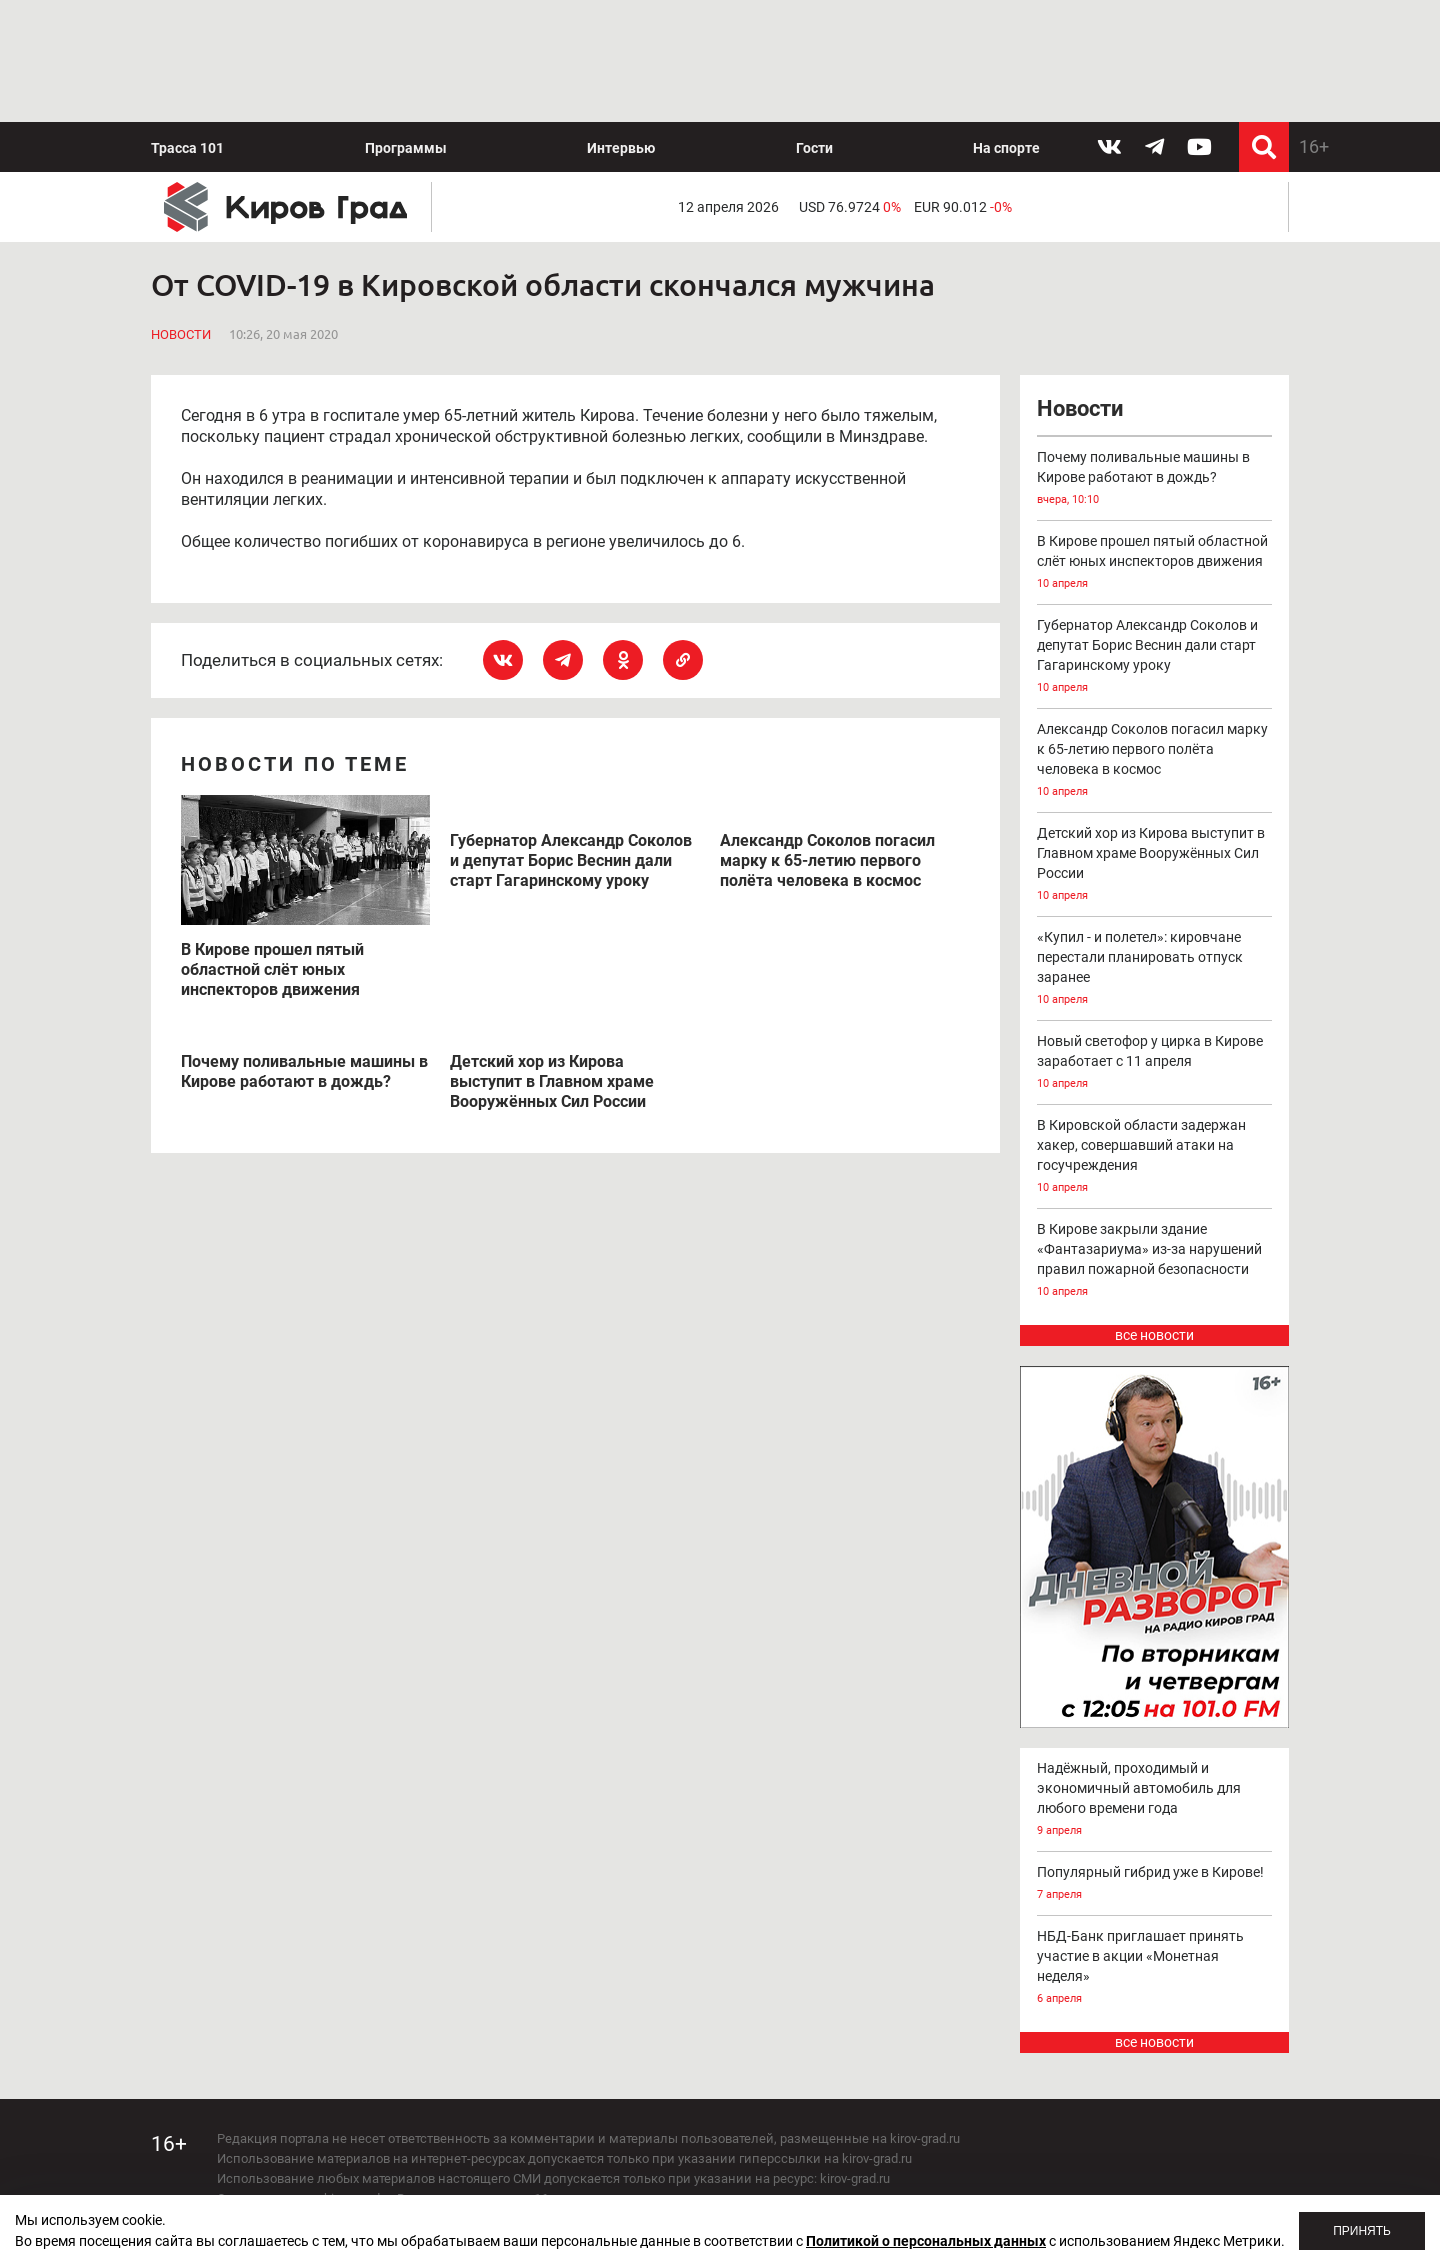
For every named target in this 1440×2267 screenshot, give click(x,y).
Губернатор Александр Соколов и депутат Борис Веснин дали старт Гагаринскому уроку (1155, 535)
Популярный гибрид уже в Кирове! (1155, 1762)
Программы (406, 26)
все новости (1154, 1213)
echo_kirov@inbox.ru (379, 2156)
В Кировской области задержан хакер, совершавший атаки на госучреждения (1155, 1035)
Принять (1362, 2231)
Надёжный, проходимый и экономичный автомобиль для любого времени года (1155, 1678)
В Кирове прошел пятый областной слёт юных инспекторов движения (1155, 441)
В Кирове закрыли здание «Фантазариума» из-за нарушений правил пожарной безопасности (1155, 1139)
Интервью (621, 26)
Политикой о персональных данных (926, 2241)
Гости (814, 26)
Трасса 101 (187, 26)
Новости (181, 213)
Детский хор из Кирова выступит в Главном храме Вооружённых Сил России (1155, 743)
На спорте (1006, 26)
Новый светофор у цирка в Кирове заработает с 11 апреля (1155, 941)
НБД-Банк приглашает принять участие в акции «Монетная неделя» (1155, 1846)
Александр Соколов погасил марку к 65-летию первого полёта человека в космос (1155, 639)
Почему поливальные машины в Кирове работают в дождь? (1155, 357)
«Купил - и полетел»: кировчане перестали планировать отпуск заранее (1155, 847)
